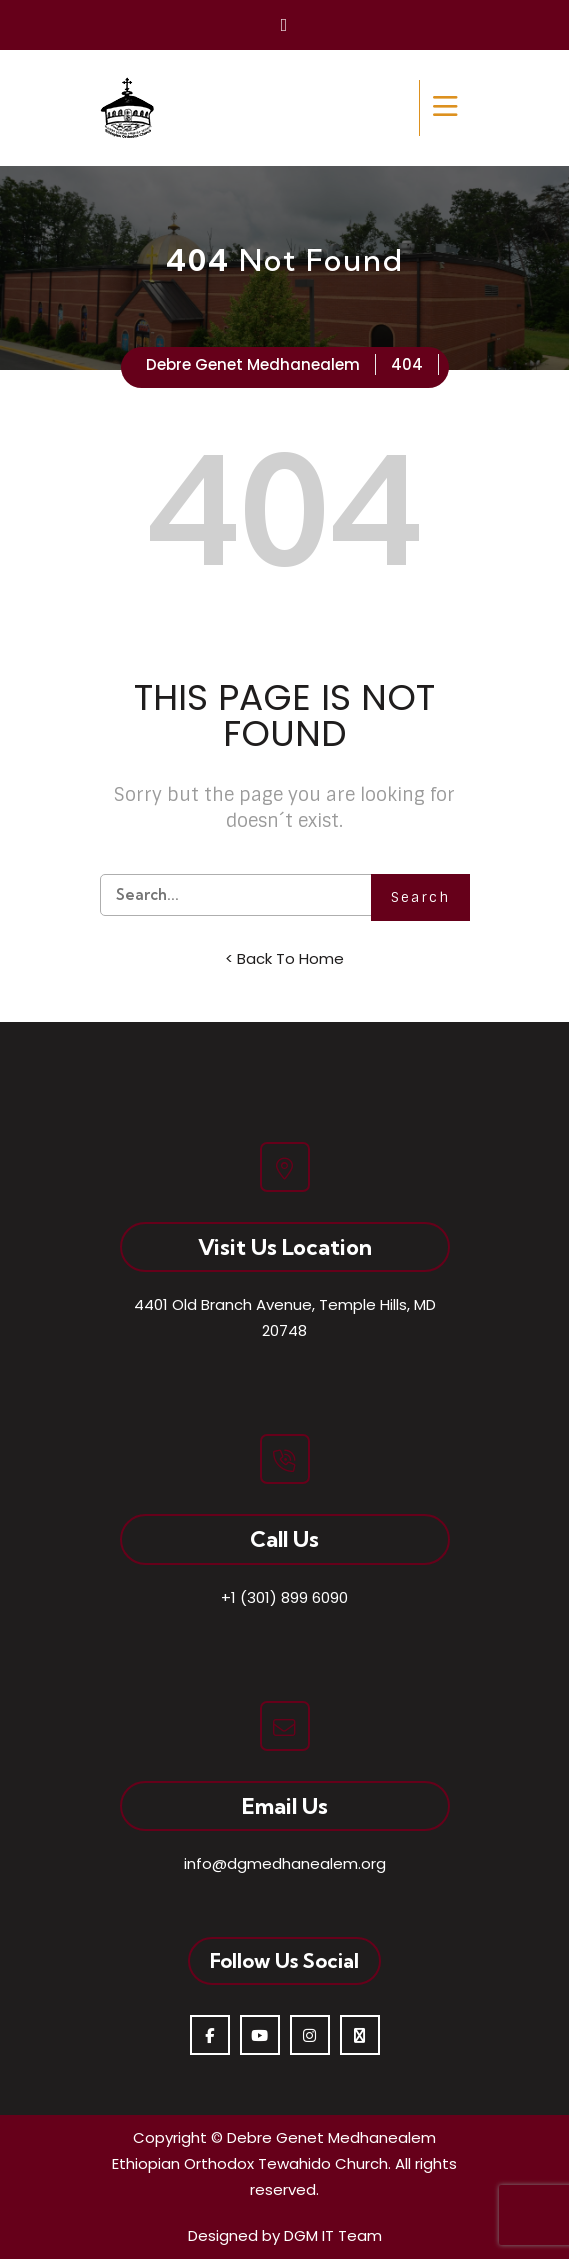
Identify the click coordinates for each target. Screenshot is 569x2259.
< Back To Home (284, 958)
